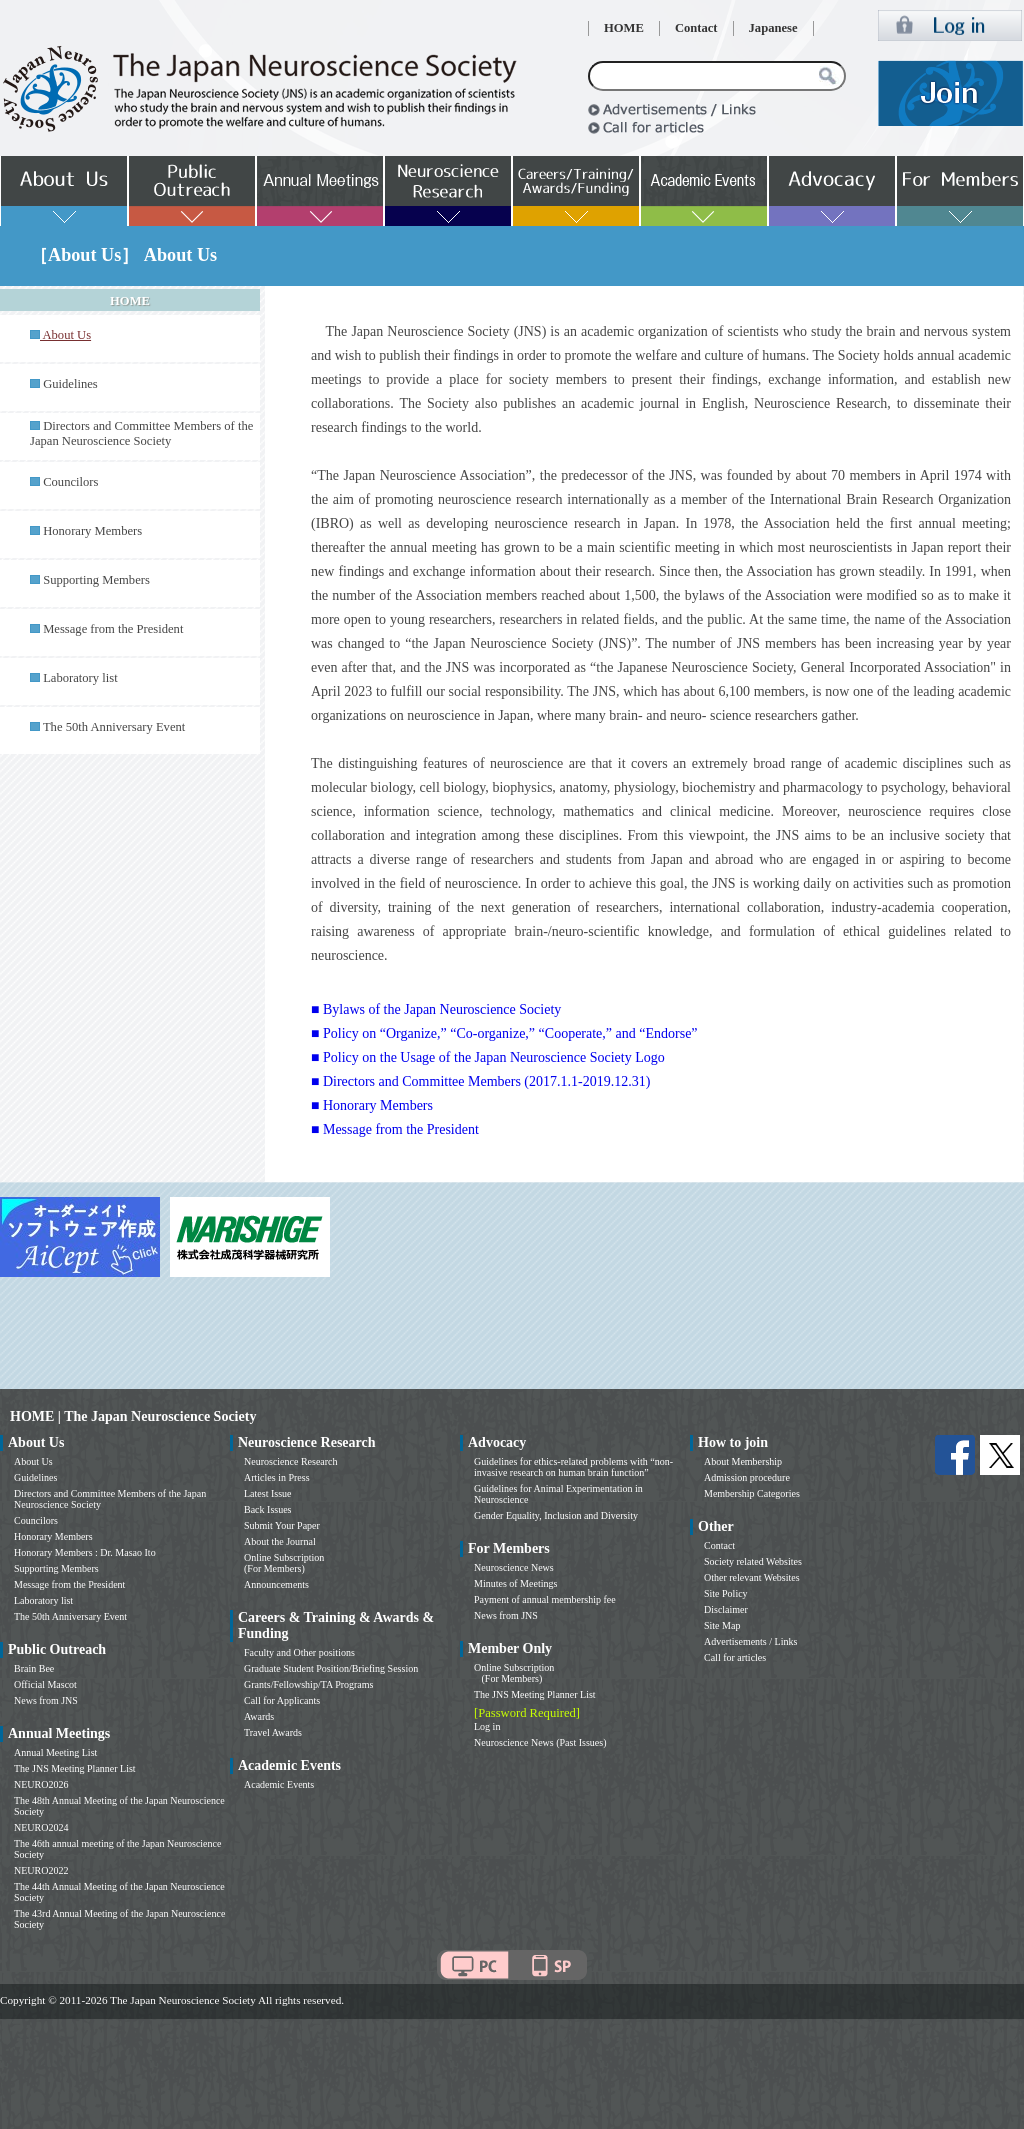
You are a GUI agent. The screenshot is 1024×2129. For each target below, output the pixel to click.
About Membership (743, 1461)
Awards (259, 1716)
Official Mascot (45, 1684)
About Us (33, 1461)
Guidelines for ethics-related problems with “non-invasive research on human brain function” (573, 1467)
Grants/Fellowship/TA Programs (308, 1684)
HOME (624, 28)
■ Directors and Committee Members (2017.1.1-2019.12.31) (480, 1081)
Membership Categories (752, 1493)
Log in (487, 1726)
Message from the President (113, 629)
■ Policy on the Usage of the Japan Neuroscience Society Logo (488, 1057)
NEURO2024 (41, 1827)
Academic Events (279, 1784)
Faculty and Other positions (299, 1652)
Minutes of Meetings (515, 1583)
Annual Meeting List (55, 1752)
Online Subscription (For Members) (284, 1563)
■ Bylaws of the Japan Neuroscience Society (436, 1009)
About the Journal (280, 1541)
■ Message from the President (395, 1129)
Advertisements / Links (750, 1641)
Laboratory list (80, 678)
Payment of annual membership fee (545, 1599)
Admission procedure (747, 1477)
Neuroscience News (514, 1567)
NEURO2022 (41, 1870)
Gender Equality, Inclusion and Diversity (556, 1515)
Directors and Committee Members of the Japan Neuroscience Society (141, 433)
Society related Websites (753, 1561)
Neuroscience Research (291, 1461)
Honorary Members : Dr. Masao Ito (85, 1552)
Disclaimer (726, 1609)
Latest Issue (268, 1493)
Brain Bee (34, 1668)
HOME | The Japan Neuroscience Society (133, 1416)
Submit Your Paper (282, 1525)
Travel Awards (273, 1732)
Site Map (722, 1625)
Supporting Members (96, 580)
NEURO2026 (41, 1784)
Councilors (70, 482)
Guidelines (70, 384)
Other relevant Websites (752, 1577)
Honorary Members (92, 531)
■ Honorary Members (372, 1105)
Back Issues (268, 1509)
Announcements (276, 1584)
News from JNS (46, 1700)
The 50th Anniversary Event (114, 727)
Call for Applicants (282, 1700)
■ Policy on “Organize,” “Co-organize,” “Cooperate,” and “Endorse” (504, 1033)
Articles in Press (277, 1477)
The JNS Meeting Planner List (75, 1768)
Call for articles (735, 1657)
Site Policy (726, 1593)
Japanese (773, 28)
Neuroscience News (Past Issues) (540, 1742)
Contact (696, 28)
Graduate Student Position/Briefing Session (331, 1668)
